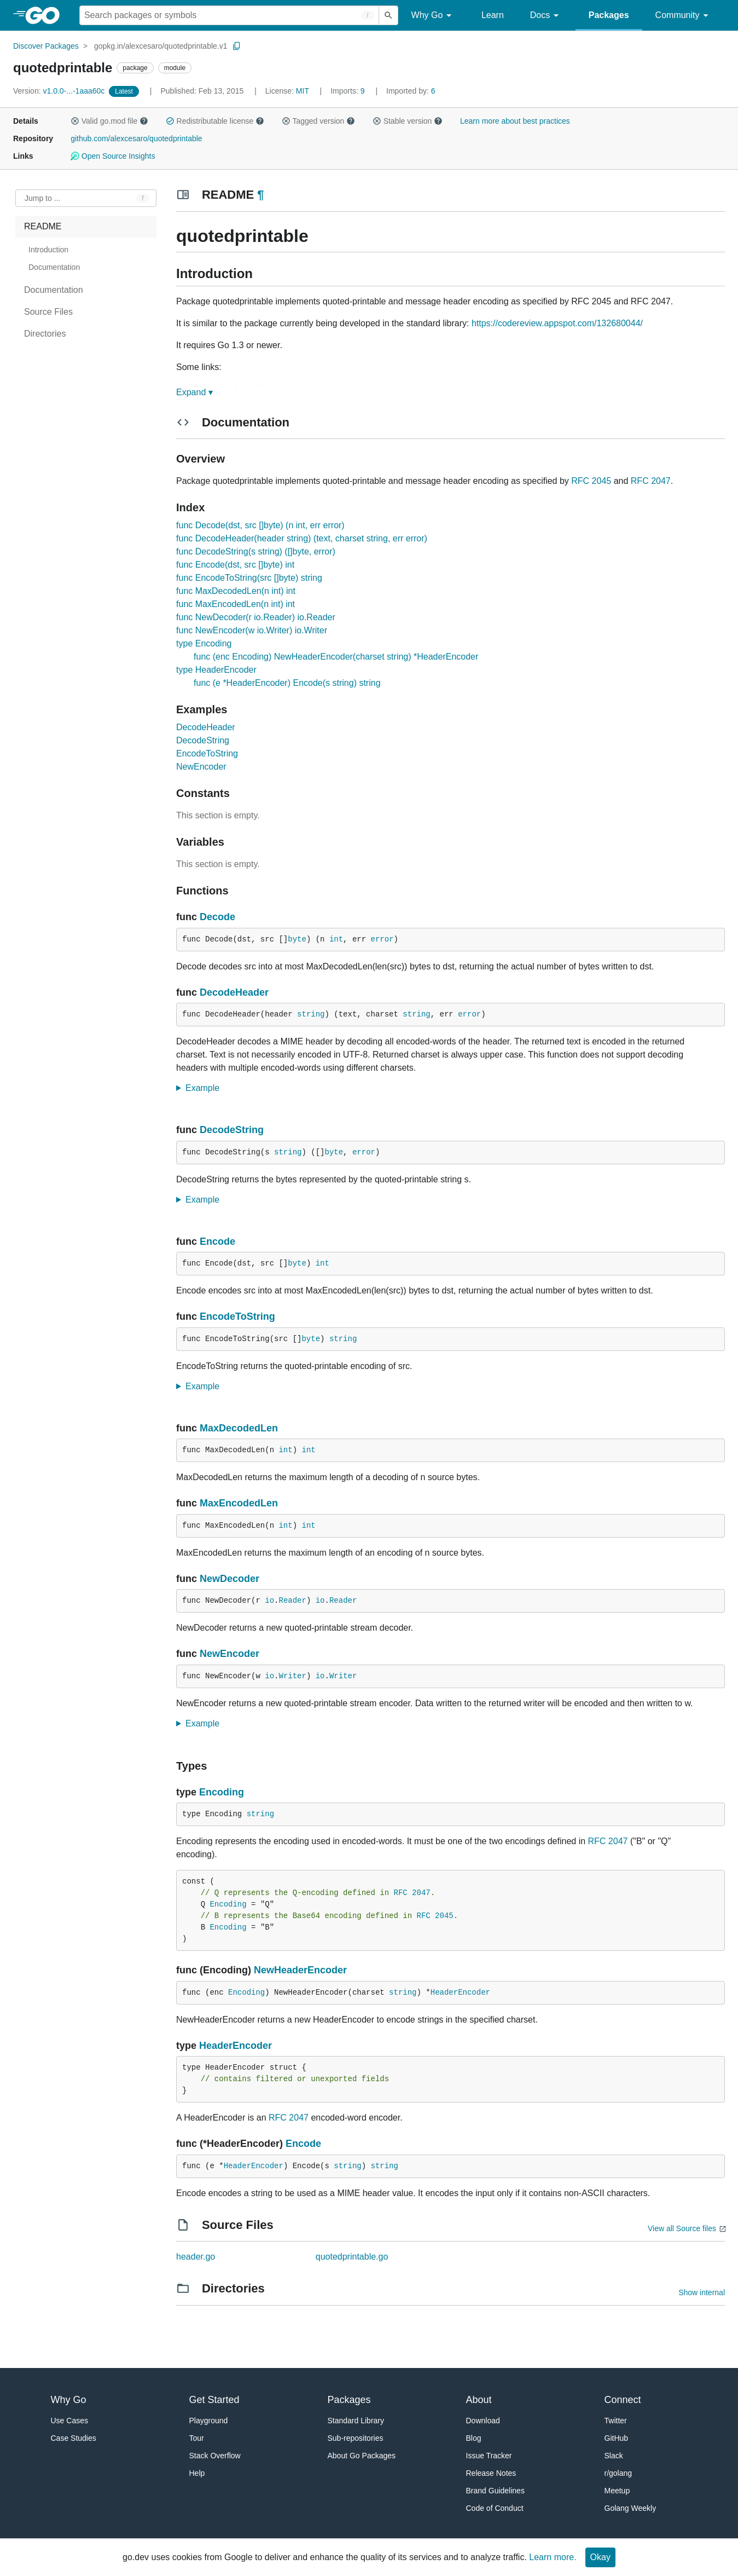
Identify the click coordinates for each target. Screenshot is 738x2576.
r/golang (618, 2473)
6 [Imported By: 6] (410, 90)
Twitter (616, 2420)
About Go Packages (362, 2455)
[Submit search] (388, 15)
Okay (600, 2557)
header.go (195, 2256)
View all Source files (682, 2228)
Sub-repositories (355, 2438)
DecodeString (202, 740)
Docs (546, 15)
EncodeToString (207, 753)
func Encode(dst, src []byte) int (235, 564)
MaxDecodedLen (239, 1428)
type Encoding (203, 643)
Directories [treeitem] (45, 333)
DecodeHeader (205, 727)
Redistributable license (215, 121)
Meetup (617, 2490)
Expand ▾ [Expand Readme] (194, 392)
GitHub (617, 2438)
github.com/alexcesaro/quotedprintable (136, 138)
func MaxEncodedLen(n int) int (235, 604)
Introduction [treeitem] (48, 249)
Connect (623, 2399)
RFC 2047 (651, 481)
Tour (196, 2438)
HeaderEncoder (460, 1992)
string (310, 1014)
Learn (492, 15)
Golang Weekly (630, 2508)
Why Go (433, 15)
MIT (302, 90)
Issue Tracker (489, 2455)
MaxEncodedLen (239, 1503)
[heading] (46, 15)
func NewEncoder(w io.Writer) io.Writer (251, 630)
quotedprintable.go (352, 2256)
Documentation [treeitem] (54, 267)
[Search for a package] (229, 15)
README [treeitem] (42, 226)
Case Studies (73, 2438)
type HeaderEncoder (216, 669)
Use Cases (69, 2420)
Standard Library (356, 2420)
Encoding (221, 1792)
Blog (473, 2438)
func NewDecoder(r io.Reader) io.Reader (255, 617)
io (269, 1600)
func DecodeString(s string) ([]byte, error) (255, 551)
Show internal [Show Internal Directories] (701, 2292)
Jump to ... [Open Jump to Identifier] (42, 198)
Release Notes (491, 2473)
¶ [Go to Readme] (260, 194)
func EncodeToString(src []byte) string (249, 577)
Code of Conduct (495, 2508)
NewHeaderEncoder (300, 1970)
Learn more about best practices (515, 121)
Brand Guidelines (495, 2490)
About (479, 2399)
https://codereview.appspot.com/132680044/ (557, 323)
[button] (75, 121)
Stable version (408, 121)
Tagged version (318, 121)
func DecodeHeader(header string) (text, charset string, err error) (301, 538)
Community (683, 15)
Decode (217, 916)
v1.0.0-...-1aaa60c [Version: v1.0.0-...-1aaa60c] (60, 90)
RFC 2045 (591, 481)
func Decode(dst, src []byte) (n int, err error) (260, 525)
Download (483, 2420)
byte (297, 939)
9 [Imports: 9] (348, 90)
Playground (208, 2420)
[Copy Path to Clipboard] (237, 46)
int (336, 939)
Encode (217, 1241)
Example (205, 1088)
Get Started (214, 2399)
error (382, 939)
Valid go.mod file (109, 121)
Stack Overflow (215, 2455)
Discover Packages (46, 46)
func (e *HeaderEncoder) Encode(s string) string (287, 683)
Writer (292, 1676)
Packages (609, 15)
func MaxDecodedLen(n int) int (235, 591)
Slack (614, 2455)
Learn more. (552, 2557)
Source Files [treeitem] (48, 311)
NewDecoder (229, 1578)
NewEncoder (201, 766)
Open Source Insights (113, 156)
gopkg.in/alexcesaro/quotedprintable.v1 (161, 46)
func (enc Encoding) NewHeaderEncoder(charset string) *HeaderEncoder (336, 656)
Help (197, 2473)
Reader (292, 1600)
